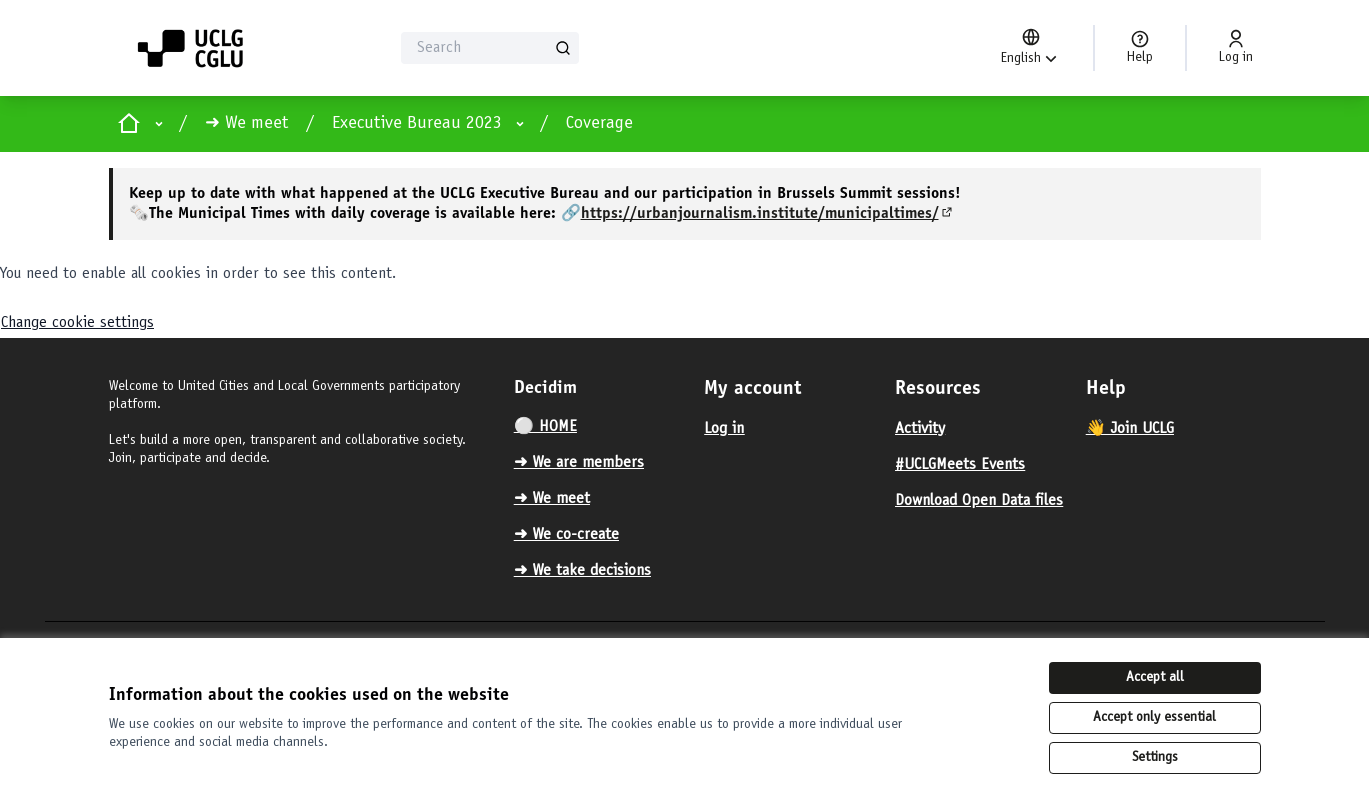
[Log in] (1236, 48)
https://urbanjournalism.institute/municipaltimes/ (768, 214)
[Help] (1140, 48)
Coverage (599, 124)
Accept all (1155, 678)
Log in (724, 429)
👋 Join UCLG (1130, 429)
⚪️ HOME (545, 427)
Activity (920, 429)
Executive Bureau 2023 (417, 124)
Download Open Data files (979, 501)
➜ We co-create (566, 535)
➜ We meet (246, 124)
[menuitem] (601, 427)
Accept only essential (1154, 718)
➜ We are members (579, 463)
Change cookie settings (77, 323)
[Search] (490, 48)
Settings (1155, 758)
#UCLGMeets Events (960, 465)
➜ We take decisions (582, 571)
